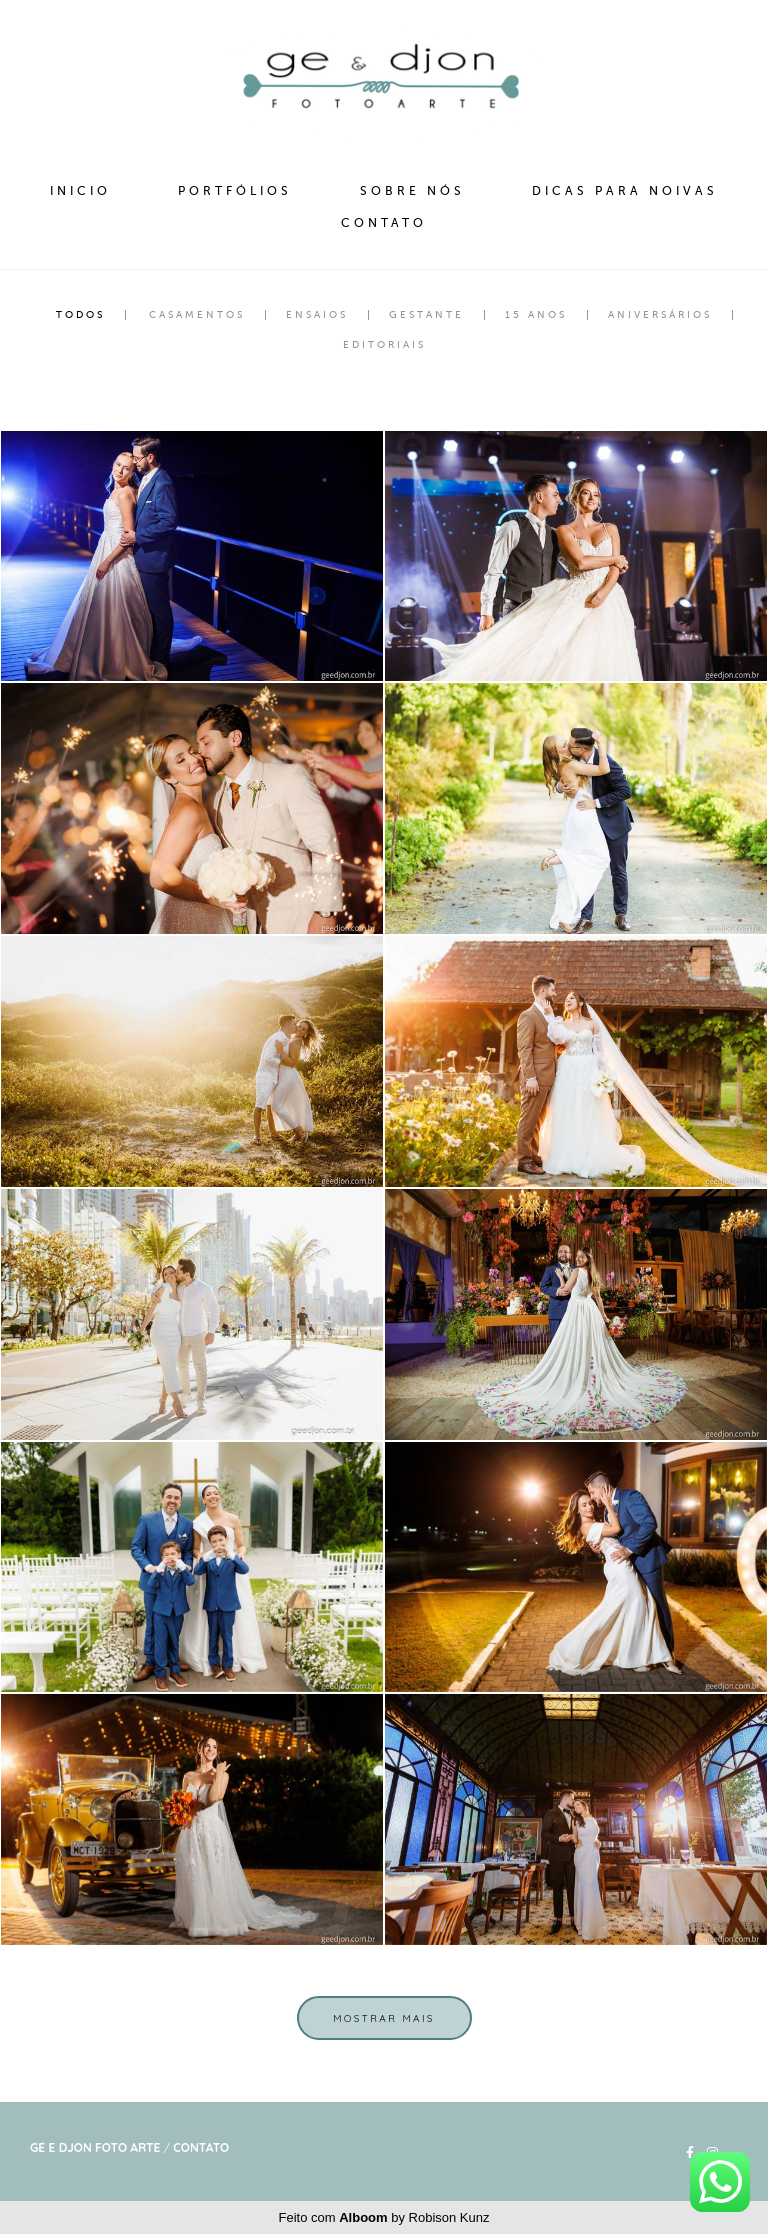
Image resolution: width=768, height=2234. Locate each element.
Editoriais (384, 345)
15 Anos (536, 315)
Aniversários (660, 315)
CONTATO (384, 223)
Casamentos (197, 315)
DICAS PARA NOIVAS (625, 191)
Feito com (384, 2217)
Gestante (426, 315)
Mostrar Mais (384, 2018)
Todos (80, 315)
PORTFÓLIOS (235, 191)
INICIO (80, 191)
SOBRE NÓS (412, 191)
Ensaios (317, 315)
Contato (201, 2148)
